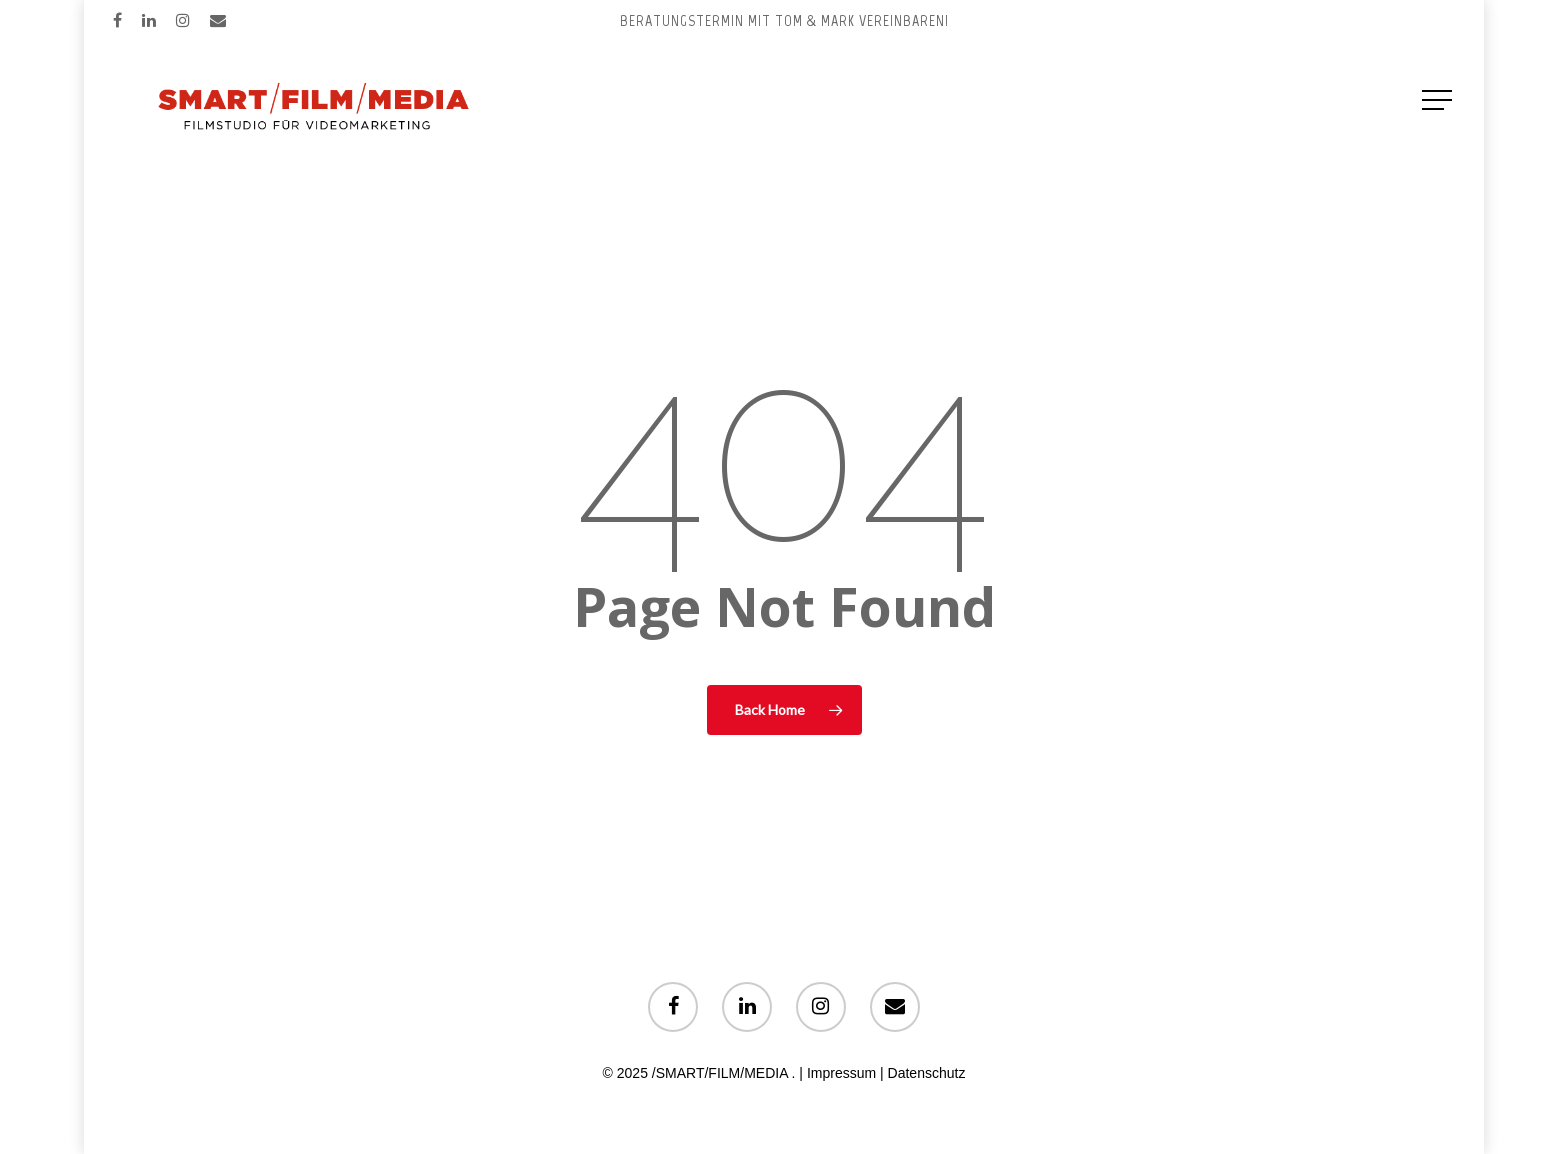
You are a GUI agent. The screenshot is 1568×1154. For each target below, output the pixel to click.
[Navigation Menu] (1439, 100)
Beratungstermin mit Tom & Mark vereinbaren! (784, 20)
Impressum (841, 1073)
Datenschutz (927, 1073)
